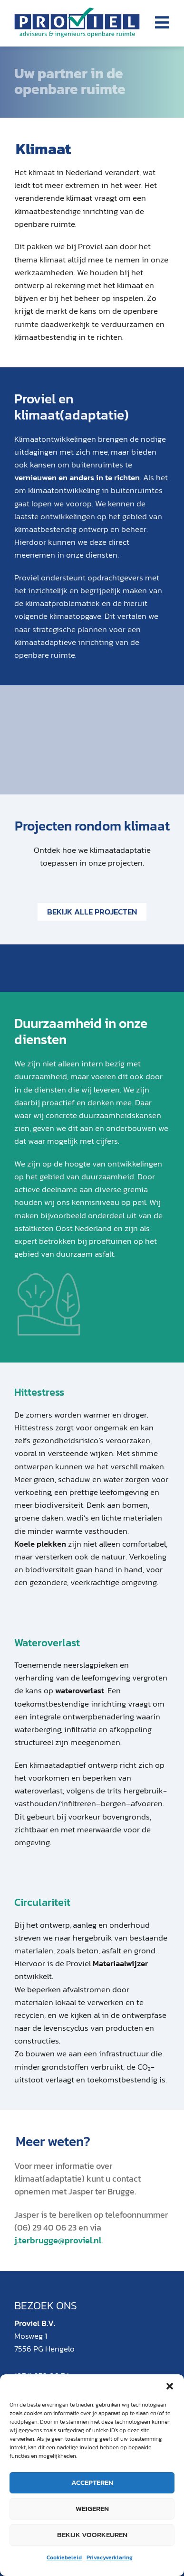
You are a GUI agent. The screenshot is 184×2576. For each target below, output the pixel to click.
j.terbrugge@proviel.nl (57, 2240)
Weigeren (92, 2508)
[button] (169, 2386)
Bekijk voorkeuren (92, 2534)
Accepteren (92, 2482)
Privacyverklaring (110, 2557)
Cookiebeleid (64, 2557)
